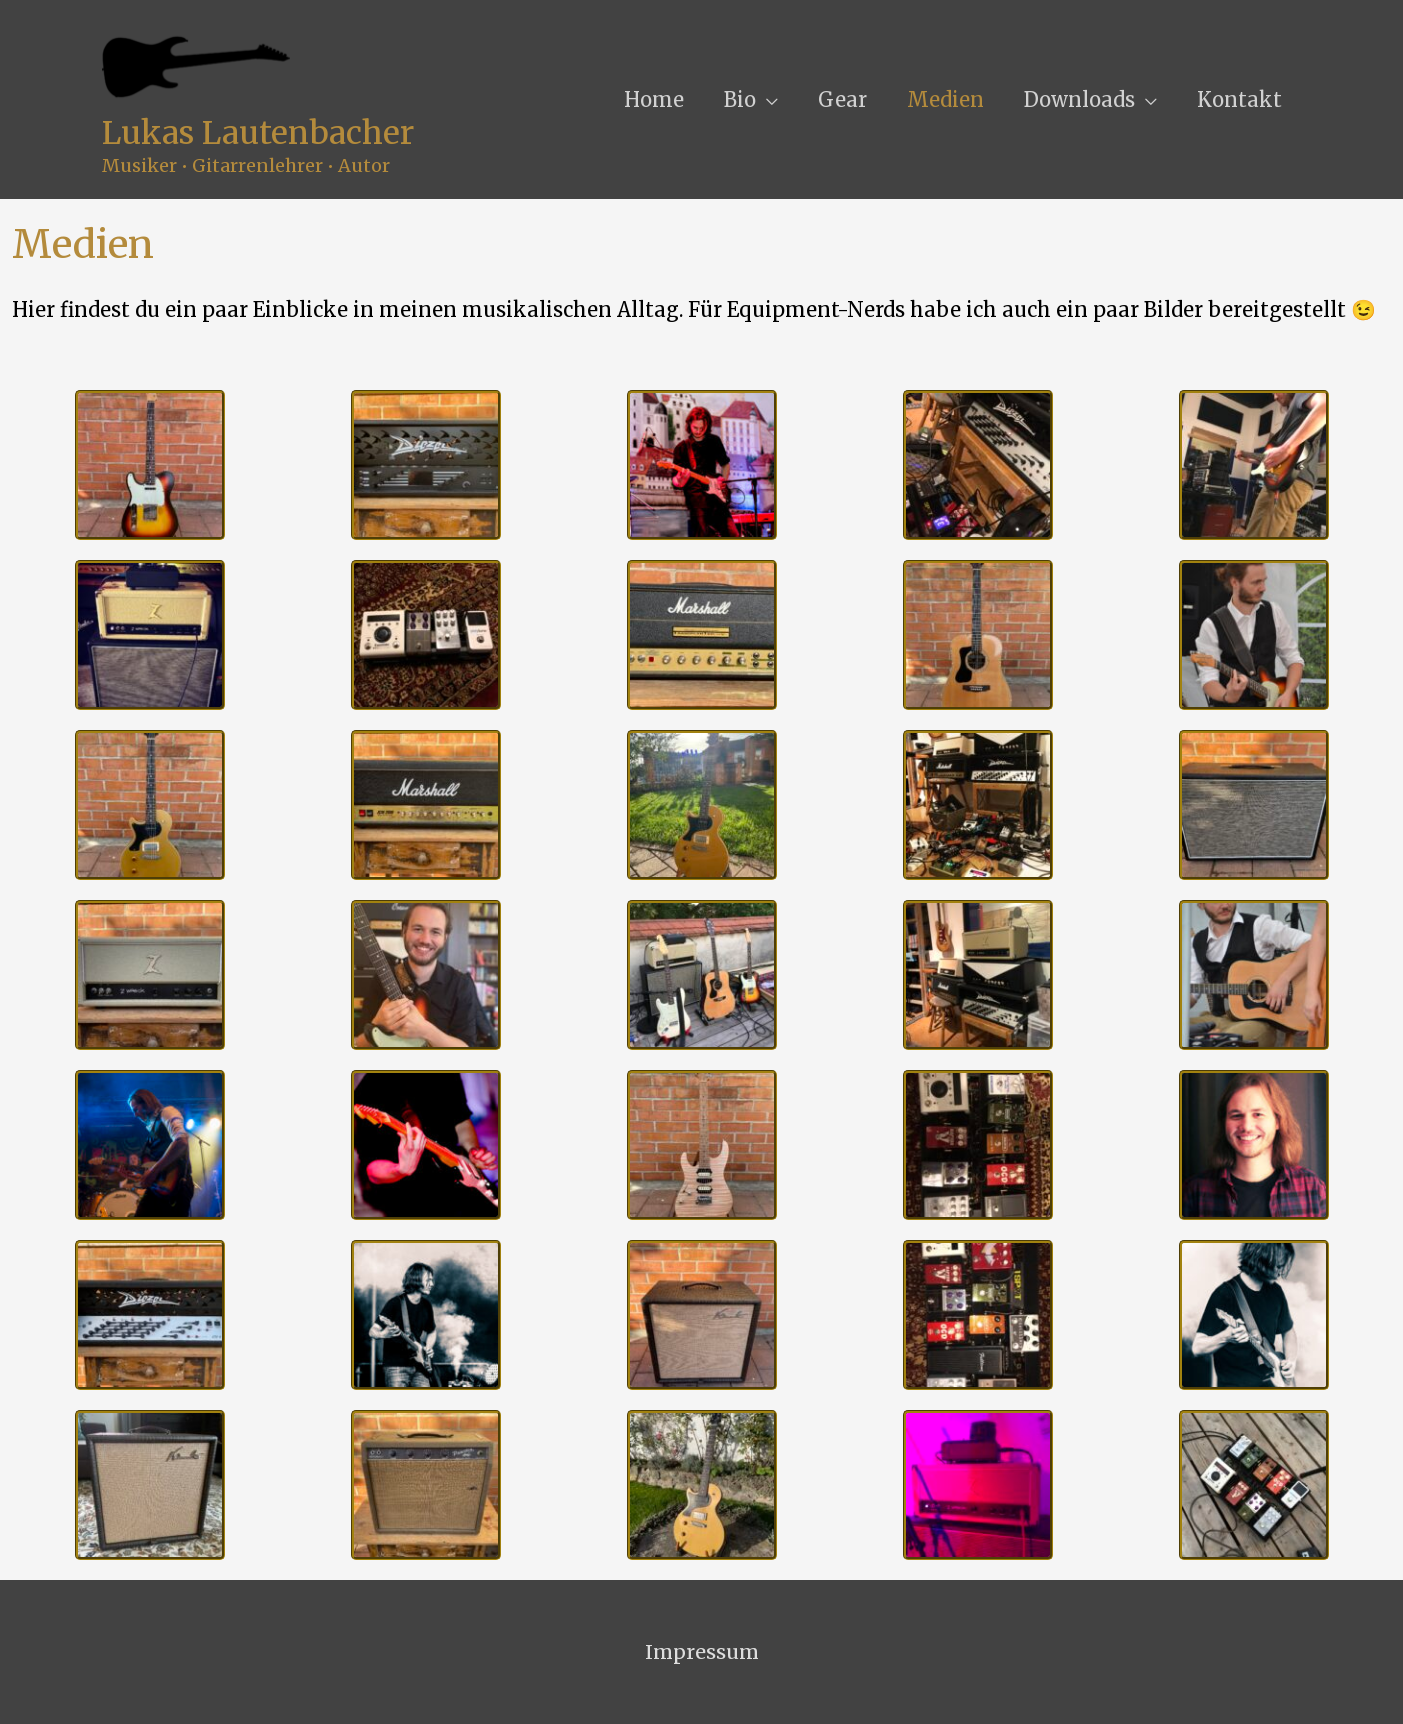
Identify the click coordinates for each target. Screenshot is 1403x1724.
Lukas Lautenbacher (258, 134)
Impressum (702, 1651)
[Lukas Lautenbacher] (197, 65)
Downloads (1079, 99)
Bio (740, 99)
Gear (842, 99)
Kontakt (1239, 99)
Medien (945, 99)
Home (654, 99)
